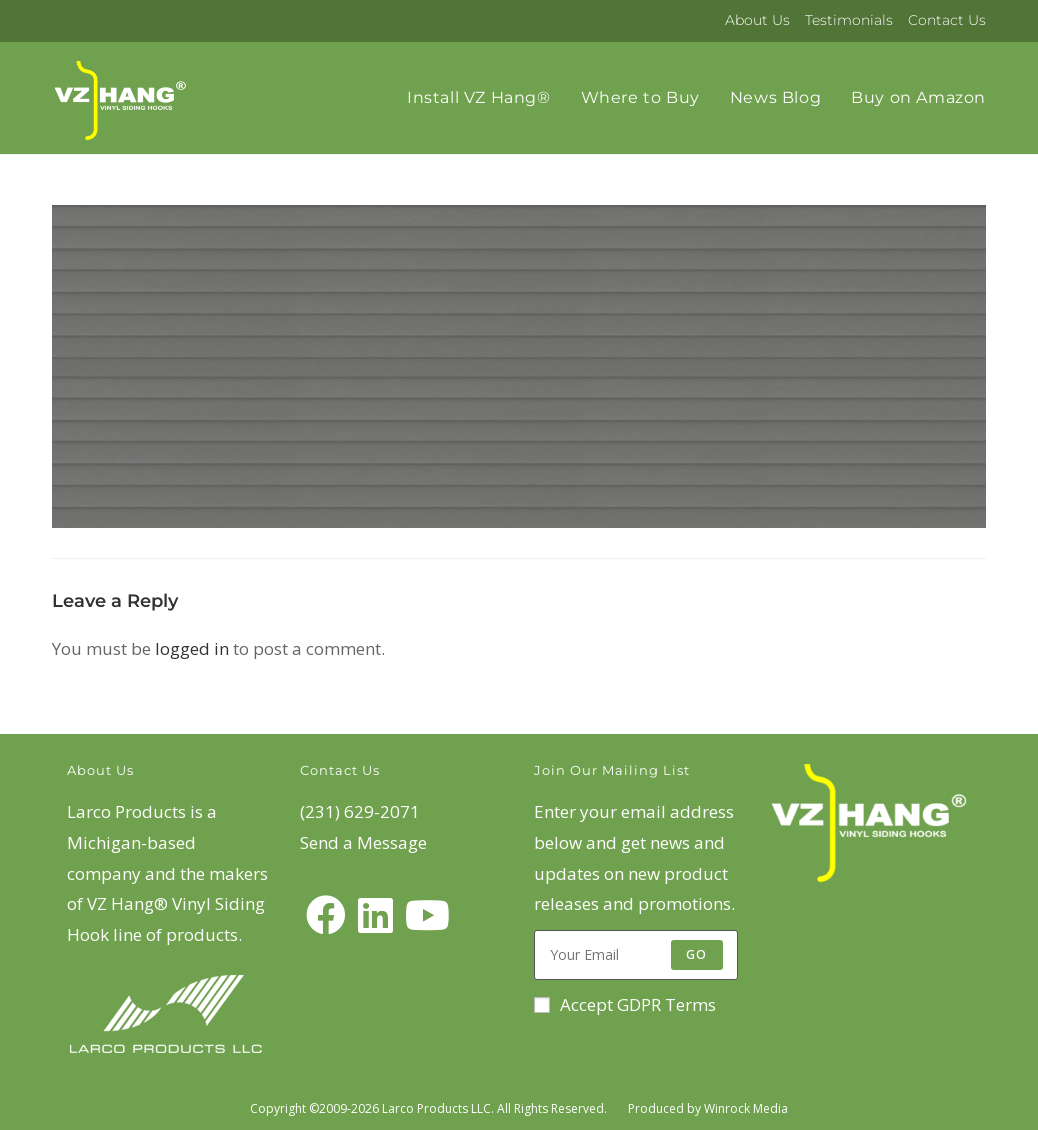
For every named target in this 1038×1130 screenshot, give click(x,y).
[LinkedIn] (375, 915)
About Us (757, 20)
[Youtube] (427, 915)
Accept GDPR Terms (625, 1004)
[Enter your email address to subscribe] (636, 955)
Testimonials (849, 20)
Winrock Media (746, 1108)
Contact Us (947, 20)
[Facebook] (326, 915)
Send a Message (363, 842)
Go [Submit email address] (696, 954)
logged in (192, 648)
